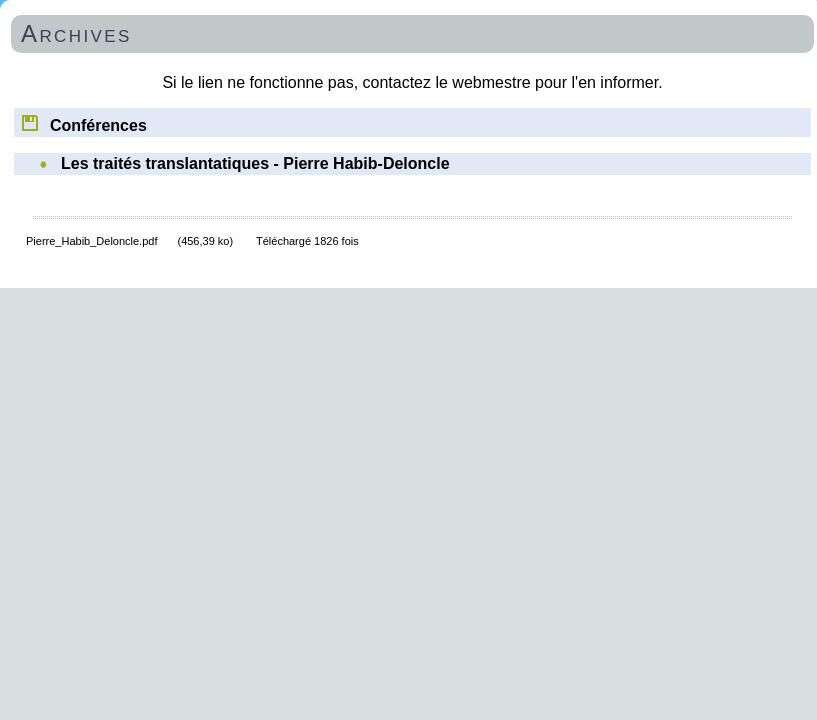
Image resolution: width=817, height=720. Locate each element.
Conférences (83, 122)
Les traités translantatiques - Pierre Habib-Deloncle (255, 163)
